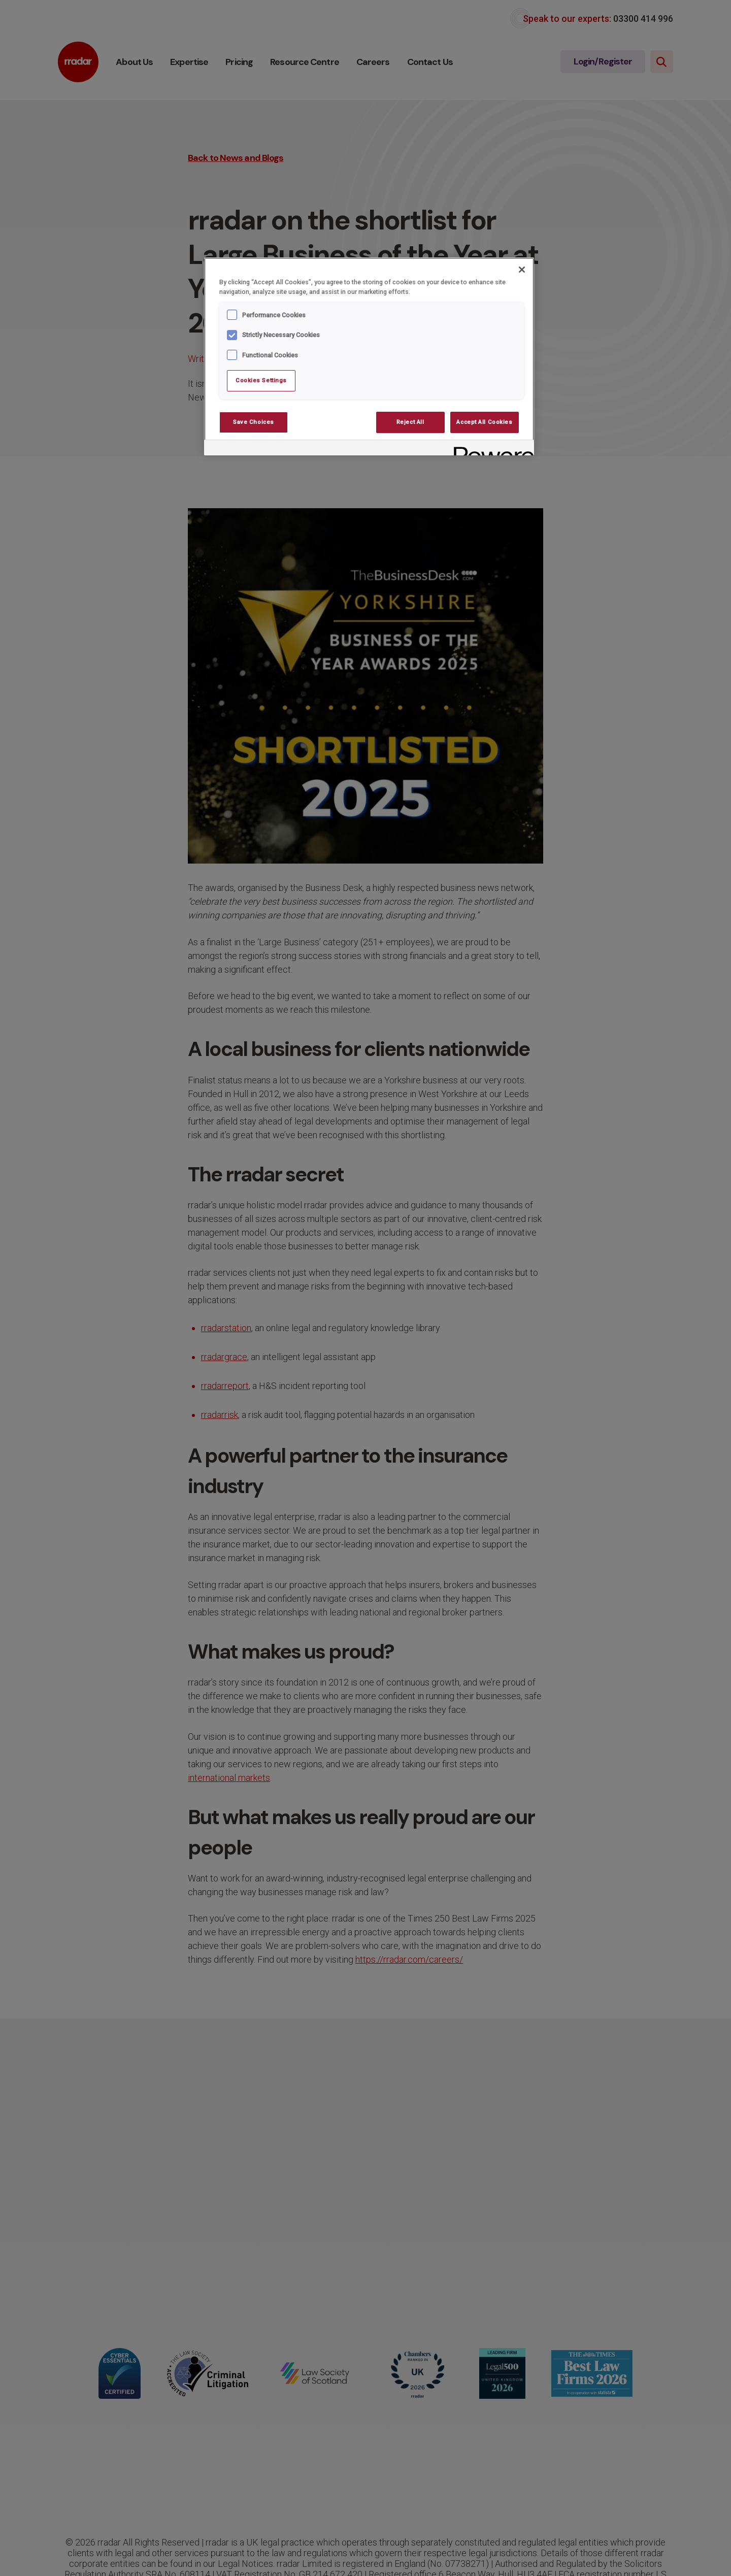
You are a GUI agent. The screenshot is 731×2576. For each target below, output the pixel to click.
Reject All (410, 421)
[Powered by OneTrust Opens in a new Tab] (490, 449)
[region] (369, 356)
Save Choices (253, 421)
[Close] (522, 269)
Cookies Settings (261, 380)
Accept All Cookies (484, 421)
